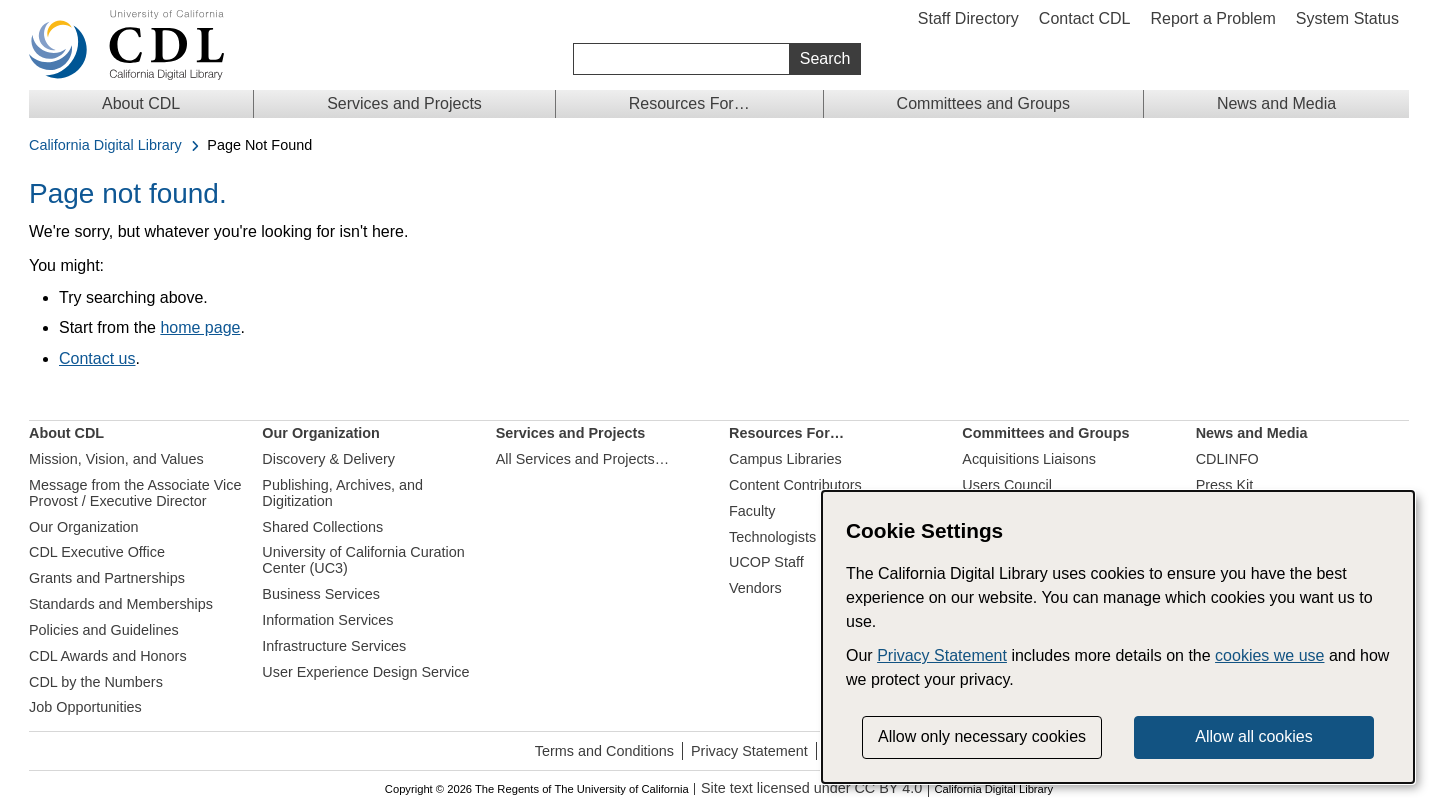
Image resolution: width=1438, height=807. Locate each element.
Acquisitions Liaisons (1029, 459)
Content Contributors (795, 485)
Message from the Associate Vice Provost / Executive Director (135, 493)
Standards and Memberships (121, 604)
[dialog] (1118, 637)
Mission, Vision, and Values (116, 459)
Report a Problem (1212, 18)
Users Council (1007, 485)
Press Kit (1225, 485)
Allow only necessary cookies (982, 736)
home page (200, 327)
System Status (1347, 18)
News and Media (1276, 103)
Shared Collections (322, 527)
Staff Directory (968, 18)
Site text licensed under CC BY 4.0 (811, 788)
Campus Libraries (785, 459)
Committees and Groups (983, 103)
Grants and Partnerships (107, 578)
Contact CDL (1085, 18)
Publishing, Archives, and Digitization (342, 493)
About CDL (141, 103)
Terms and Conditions (604, 751)
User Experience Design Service (365, 672)
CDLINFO (1227, 459)
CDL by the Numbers (96, 682)
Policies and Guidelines (104, 630)
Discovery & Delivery (328, 459)
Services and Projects (404, 103)
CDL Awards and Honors (108, 656)
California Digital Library (105, 145)
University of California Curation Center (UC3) (363, 560)
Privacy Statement (749, 751)
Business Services (321, 594)
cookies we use (1269, 655)
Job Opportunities (85, 707)
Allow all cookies (1253, 736)
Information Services (327, 620)
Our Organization (84, 527)
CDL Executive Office (97, 552)
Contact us (97, 358)
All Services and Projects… (583, 459)
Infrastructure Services (334, 646)
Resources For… (689, 103)
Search (825, 58)
